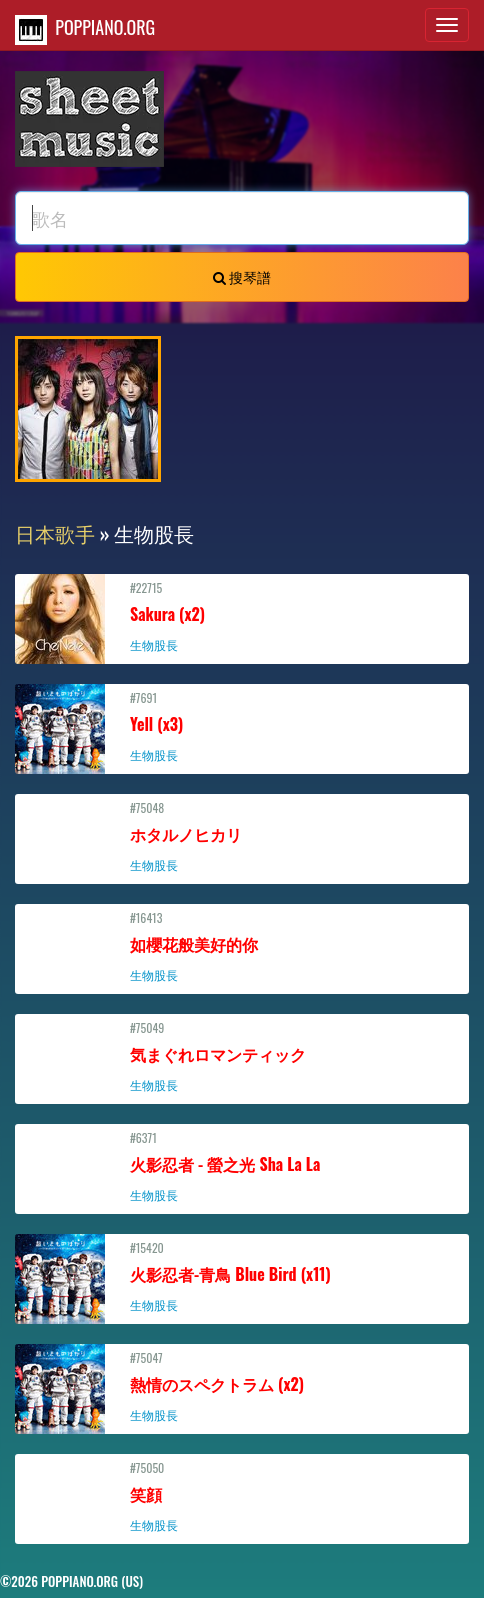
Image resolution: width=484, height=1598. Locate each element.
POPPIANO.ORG (85, 29)
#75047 (242, 1386)
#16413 (242, 946)
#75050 (242, 1496)
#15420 (242, 1276)
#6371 (242, 1166)
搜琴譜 (242, 276)
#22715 (242, 616)
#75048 (242, 836)
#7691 (242, 726)
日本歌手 (55, 533)
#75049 (242, 1056)
